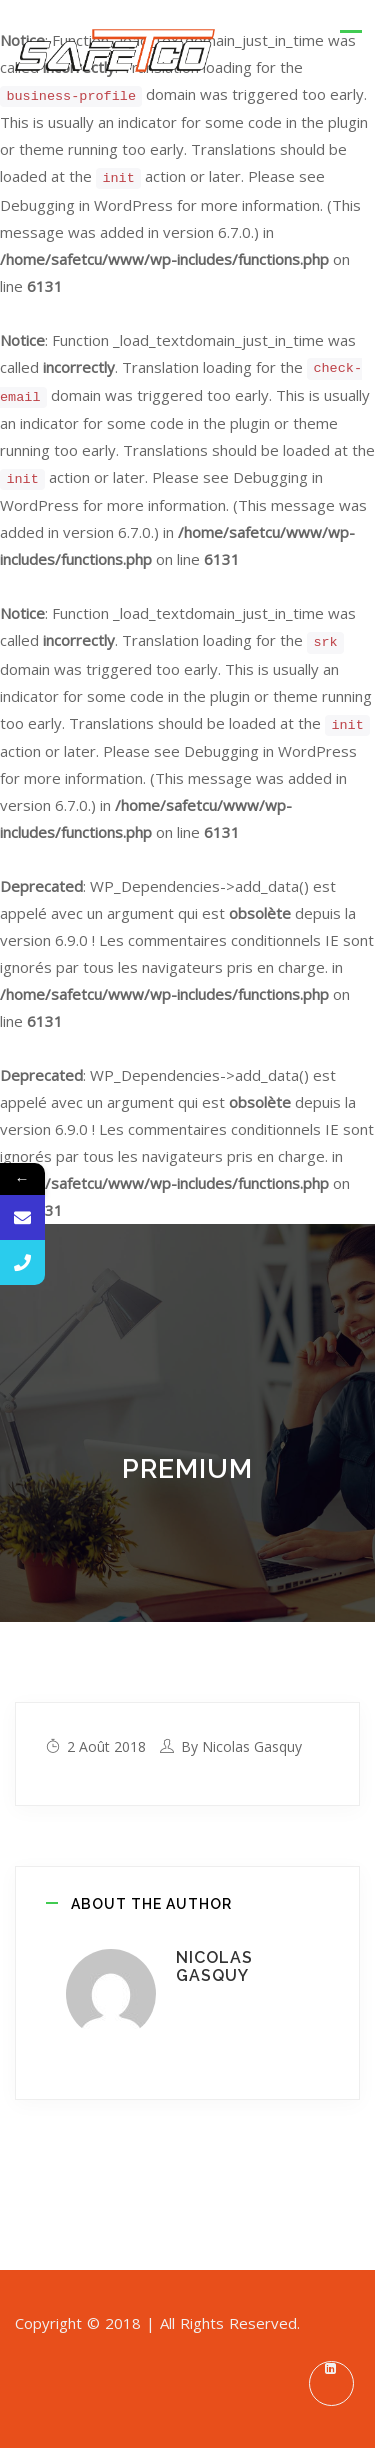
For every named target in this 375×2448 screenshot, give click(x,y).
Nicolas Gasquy (252, 1746)
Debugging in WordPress (86, 205)
